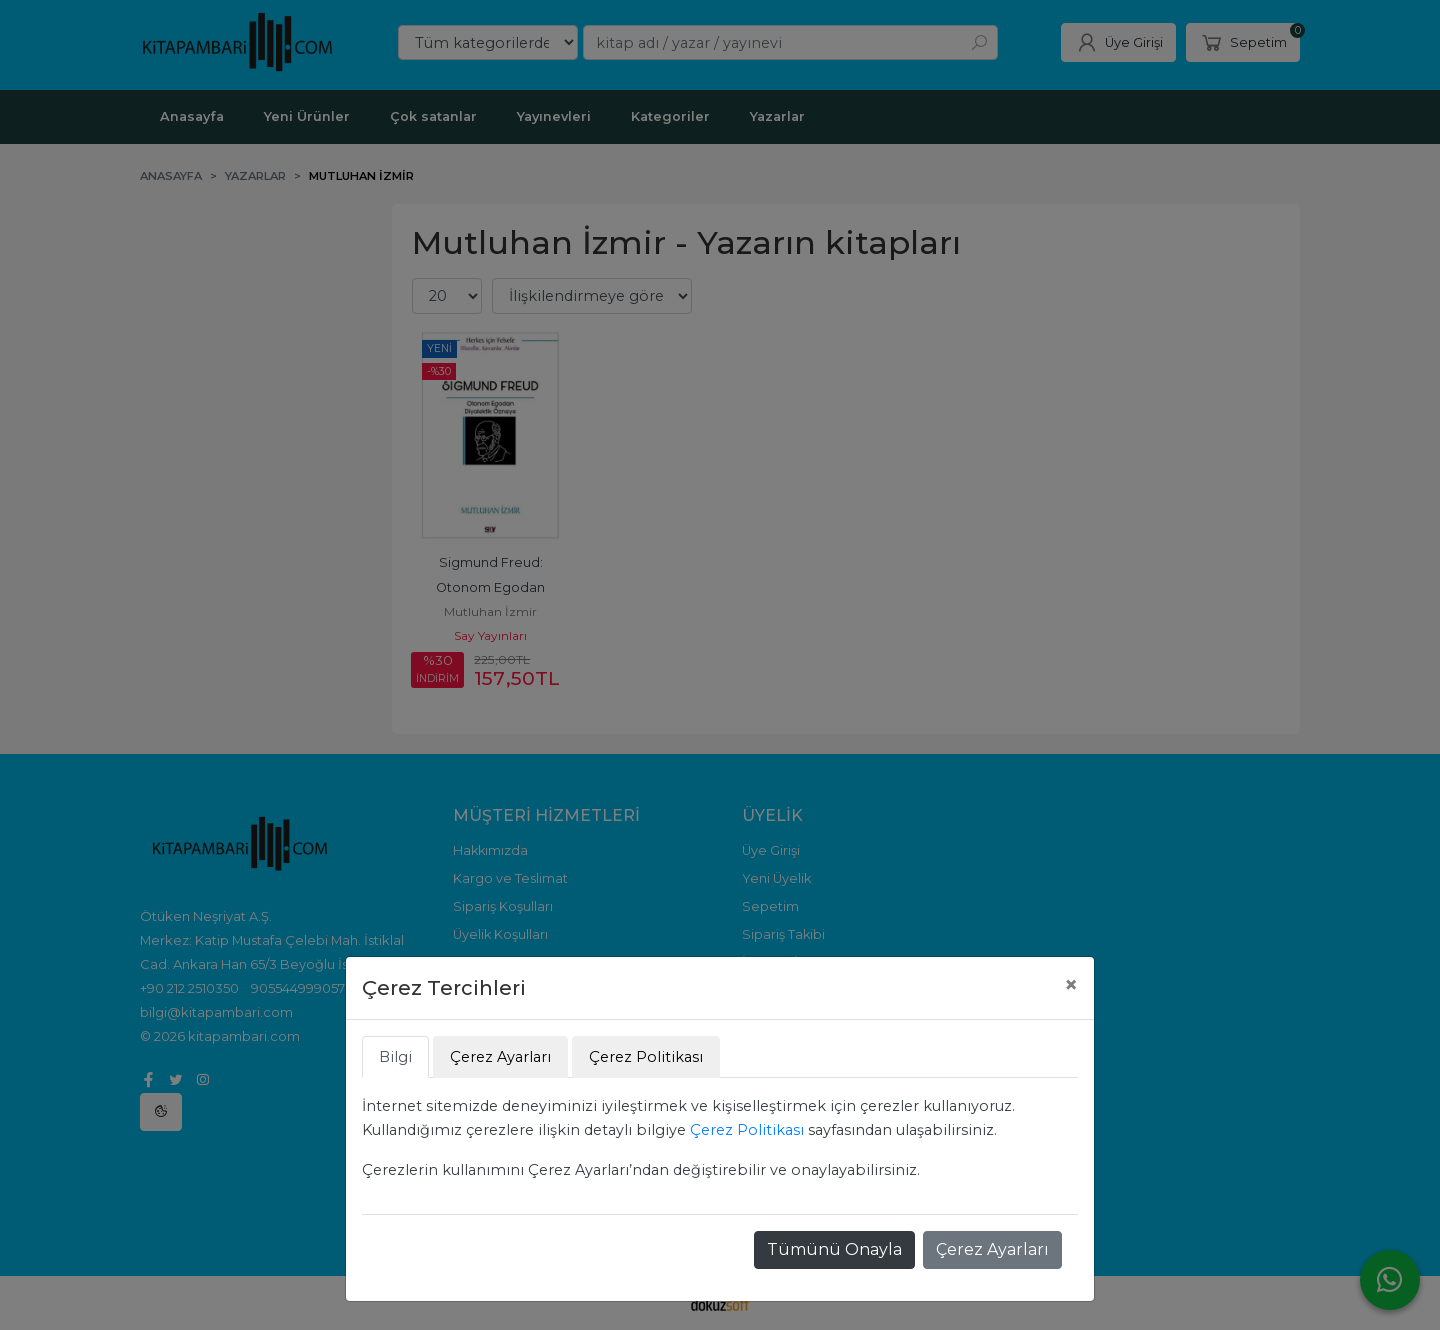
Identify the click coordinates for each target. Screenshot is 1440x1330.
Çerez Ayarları (992, 1249)
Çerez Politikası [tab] (646, 1057)
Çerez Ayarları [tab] (500, 1057)
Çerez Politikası (747, 1130)
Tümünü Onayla (834, 1249)
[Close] (1071, 985)
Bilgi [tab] (395, 1057)
